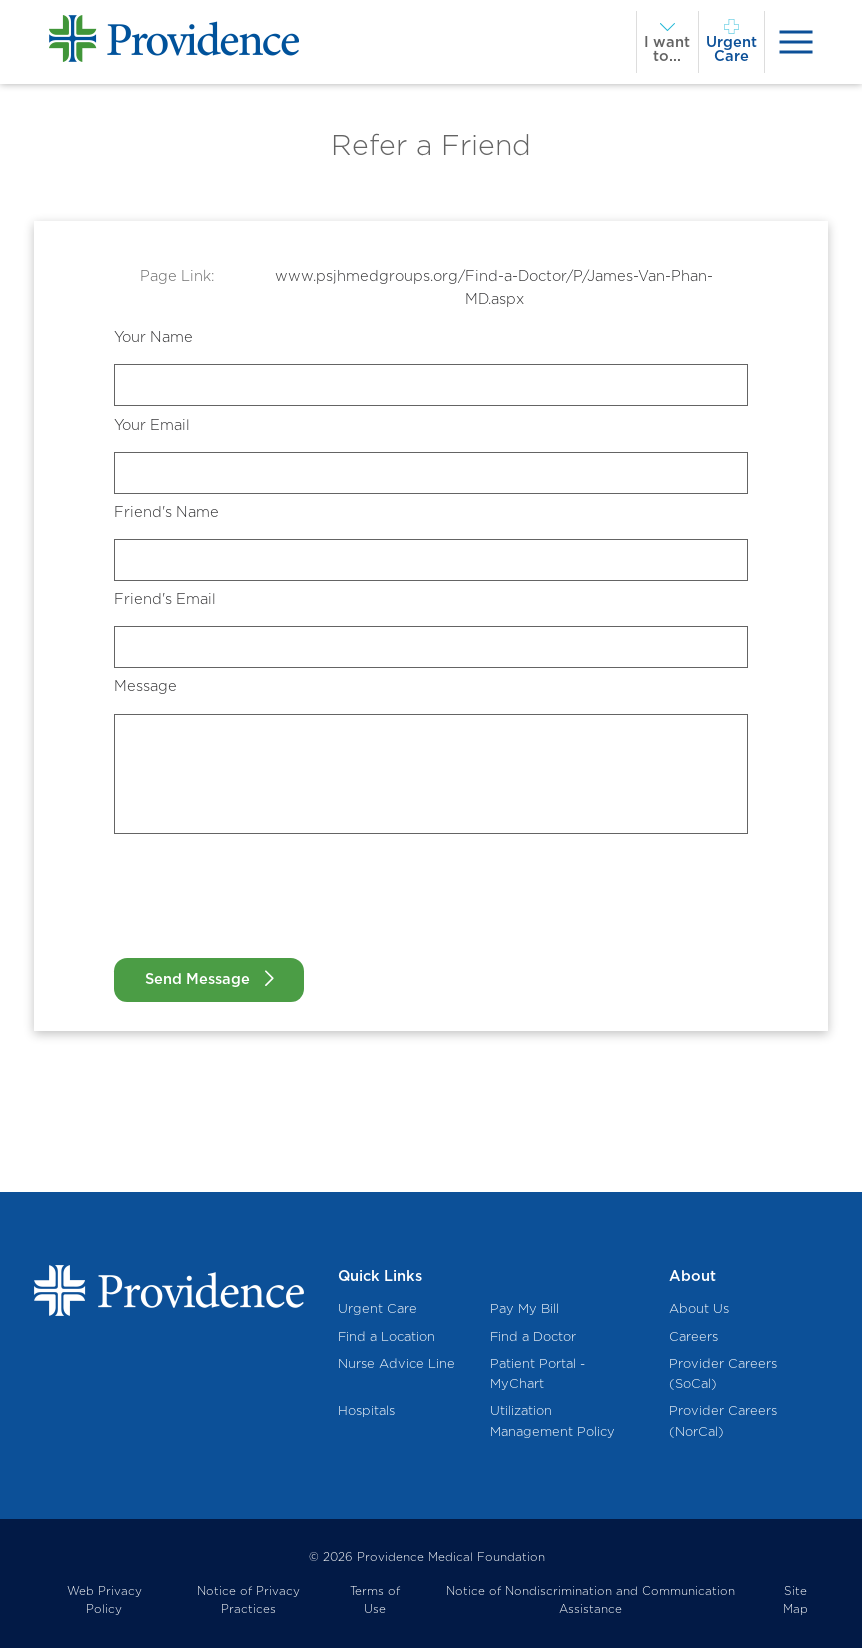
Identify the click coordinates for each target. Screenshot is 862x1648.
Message (145, 686)
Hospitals (366, 1410)
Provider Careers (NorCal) (723, 1421)
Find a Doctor (533, 1336)
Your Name (153, 337)
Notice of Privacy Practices (248, 1600)
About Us (699, 1308)
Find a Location (386, 1336)
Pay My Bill (524, 1308)
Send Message (197, 979)
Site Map (795, 1600)
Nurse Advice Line (396, 1363)
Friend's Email (165, 599)
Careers (693, 1336)
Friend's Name (166, 512)
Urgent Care (377, 1308)
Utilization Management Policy (552, 1421)
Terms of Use (375, 1600)
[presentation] (797, 42)
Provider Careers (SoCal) (723, 1374)
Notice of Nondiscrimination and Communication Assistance (590, 1600)
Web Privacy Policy (104, 1600)
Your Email (152, 425)
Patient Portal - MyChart (537, 1374)
